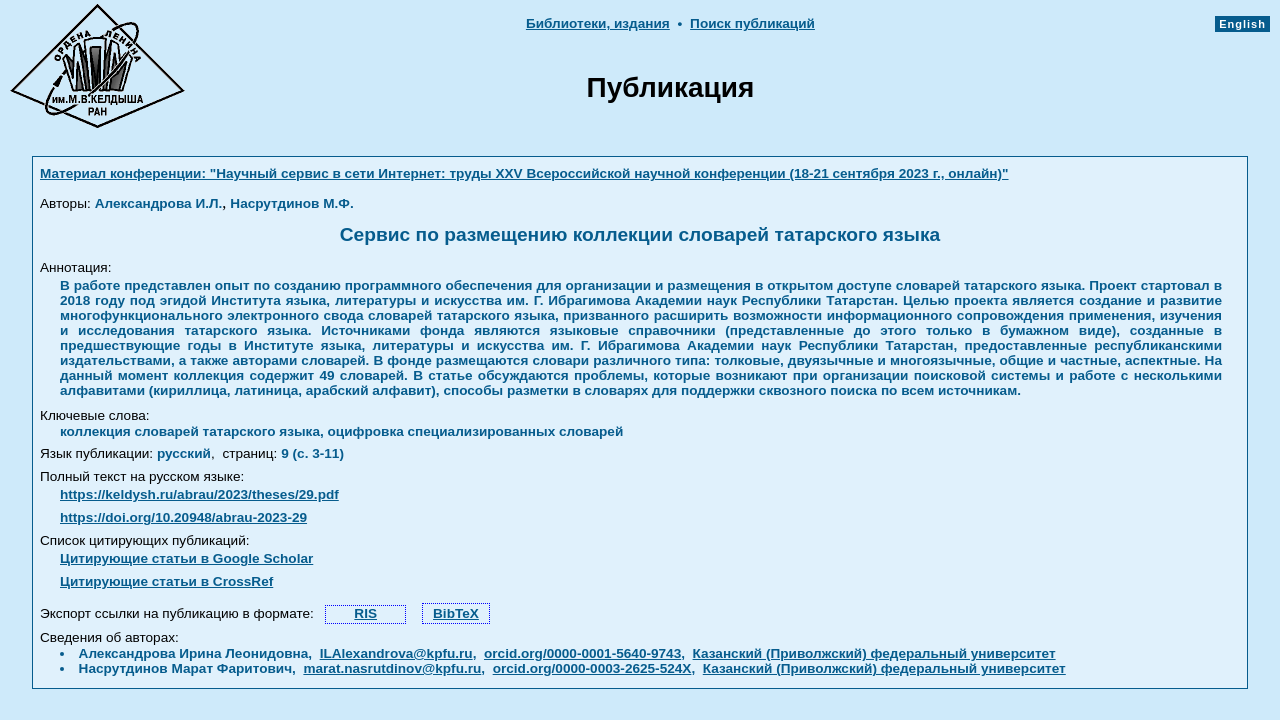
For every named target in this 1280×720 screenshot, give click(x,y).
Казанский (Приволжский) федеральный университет (874, 653)
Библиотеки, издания (598, 23)
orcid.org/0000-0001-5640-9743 (582, 653)
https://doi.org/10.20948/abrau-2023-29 (183, 517)
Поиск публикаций (752, 23)
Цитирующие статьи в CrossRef (166, 581)
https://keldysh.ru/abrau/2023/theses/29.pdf (199, 494)
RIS (365, 613)
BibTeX (456, 613)
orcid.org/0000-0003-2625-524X (592, 668)
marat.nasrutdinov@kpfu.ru (392, 668)
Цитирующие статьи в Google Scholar (186, 558)
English (1242, 24)
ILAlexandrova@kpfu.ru (396, 653)
